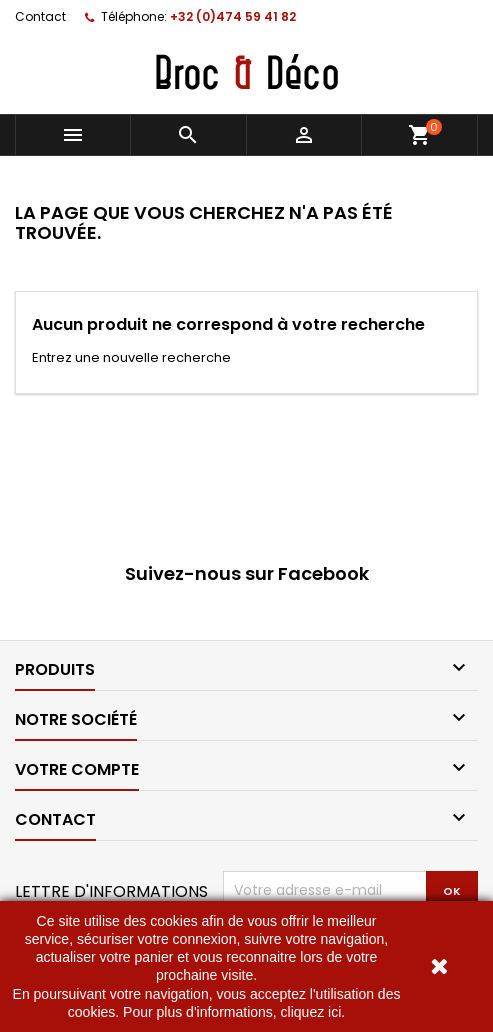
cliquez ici (311, 1012)
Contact (40, 16)
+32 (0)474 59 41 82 (233, 16)
